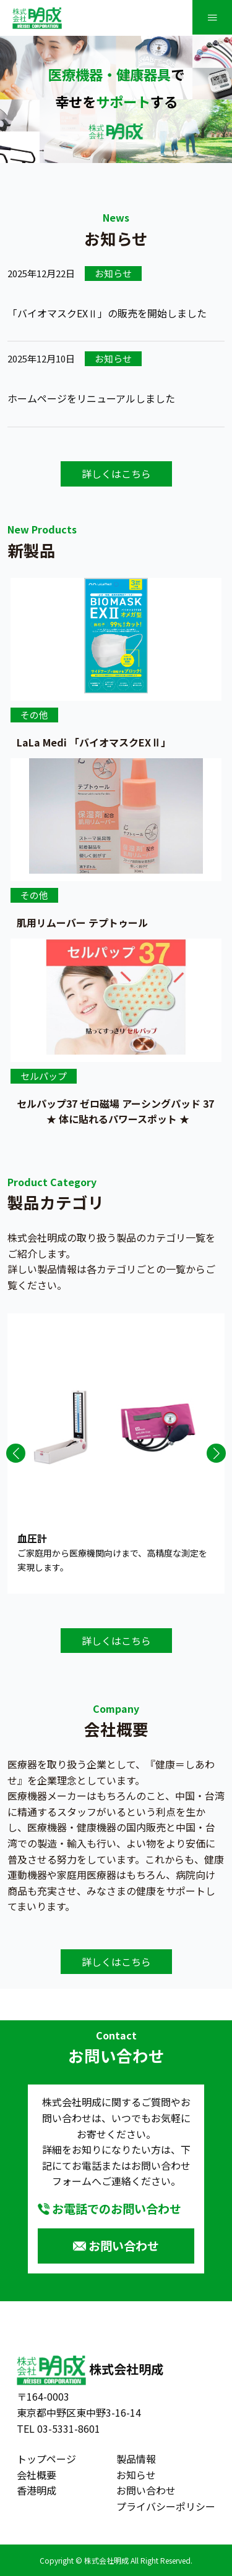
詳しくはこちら (116, 474)
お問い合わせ (123, 2245)
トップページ (46, 2458)
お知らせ (136, 2474)
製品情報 (136, 2458)
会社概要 (36, 2474)
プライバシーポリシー (165, 2506)
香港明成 (36, 2490)
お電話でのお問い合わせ (116, 2208)
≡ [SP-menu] (212, 17)
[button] (15, 1453)
